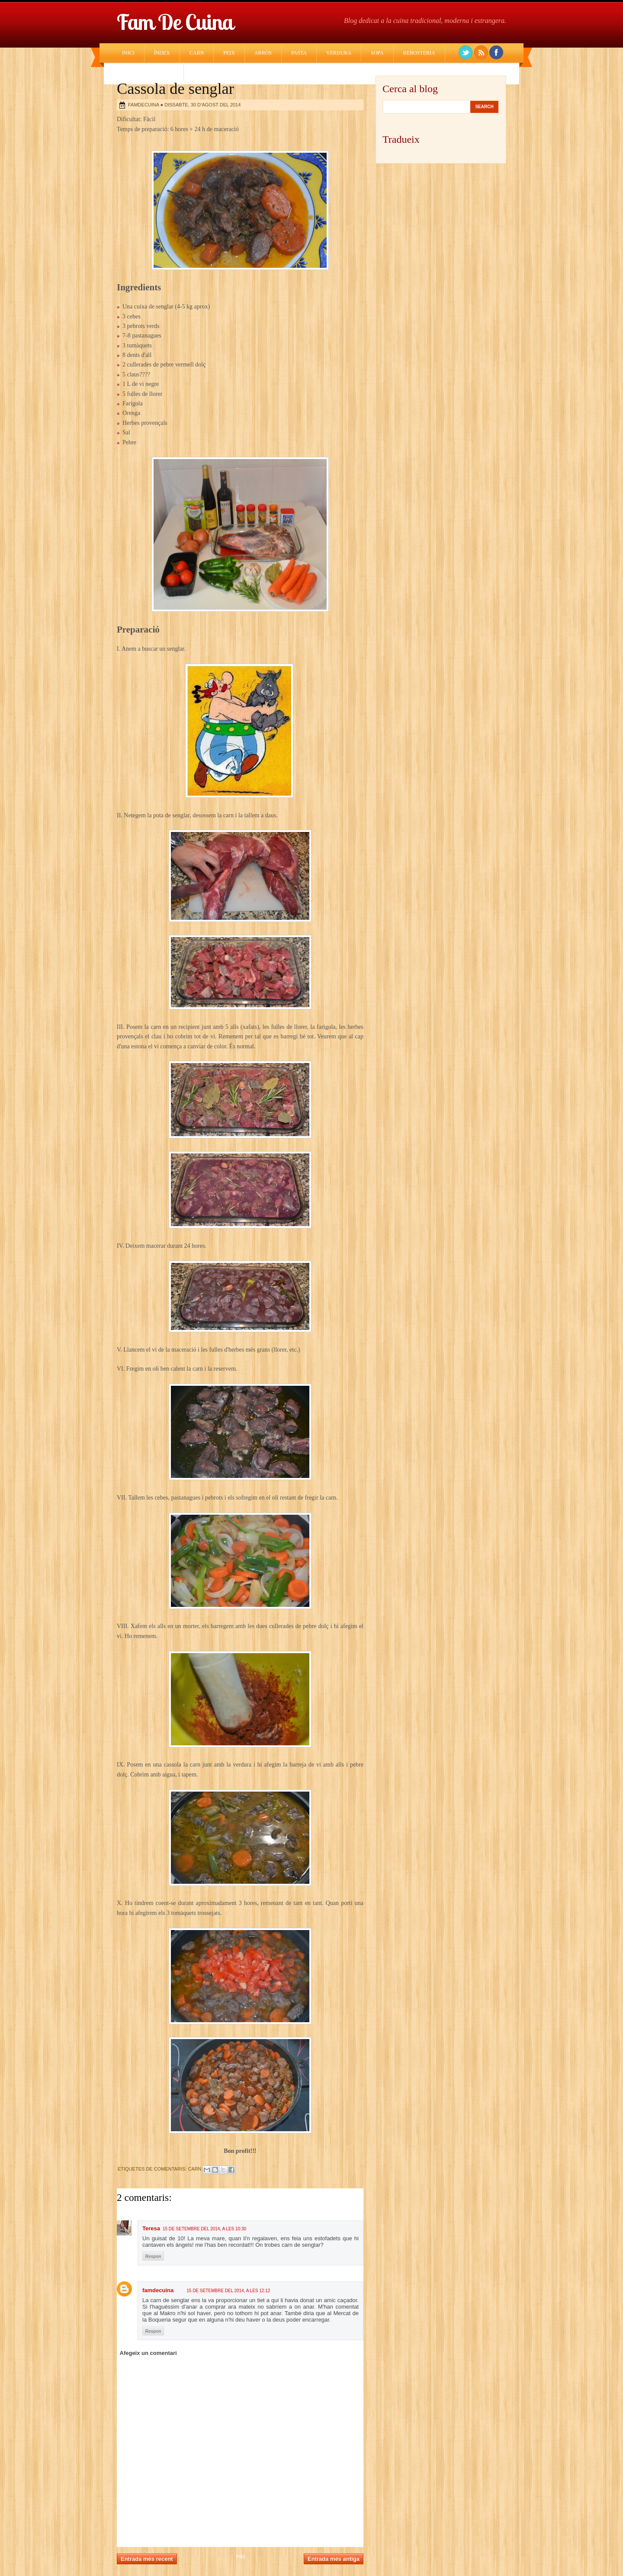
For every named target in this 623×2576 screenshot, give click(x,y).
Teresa (151, 2228)
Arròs (263, 53)
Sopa (377, 53)
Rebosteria (419, 53)
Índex (162, 53)
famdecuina (157, 2290)
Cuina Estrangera (148, 70)
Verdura (338, 53)
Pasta (299, 53)
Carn (196, 53)
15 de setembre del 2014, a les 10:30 (204, 2228)
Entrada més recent (147, 2559)
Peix (229, 53)
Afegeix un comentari (148, 2353)
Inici (128, 53)
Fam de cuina (175, 21)
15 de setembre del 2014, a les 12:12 (228, 2290)
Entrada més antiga (334, 2559)
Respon (153, 2256)
